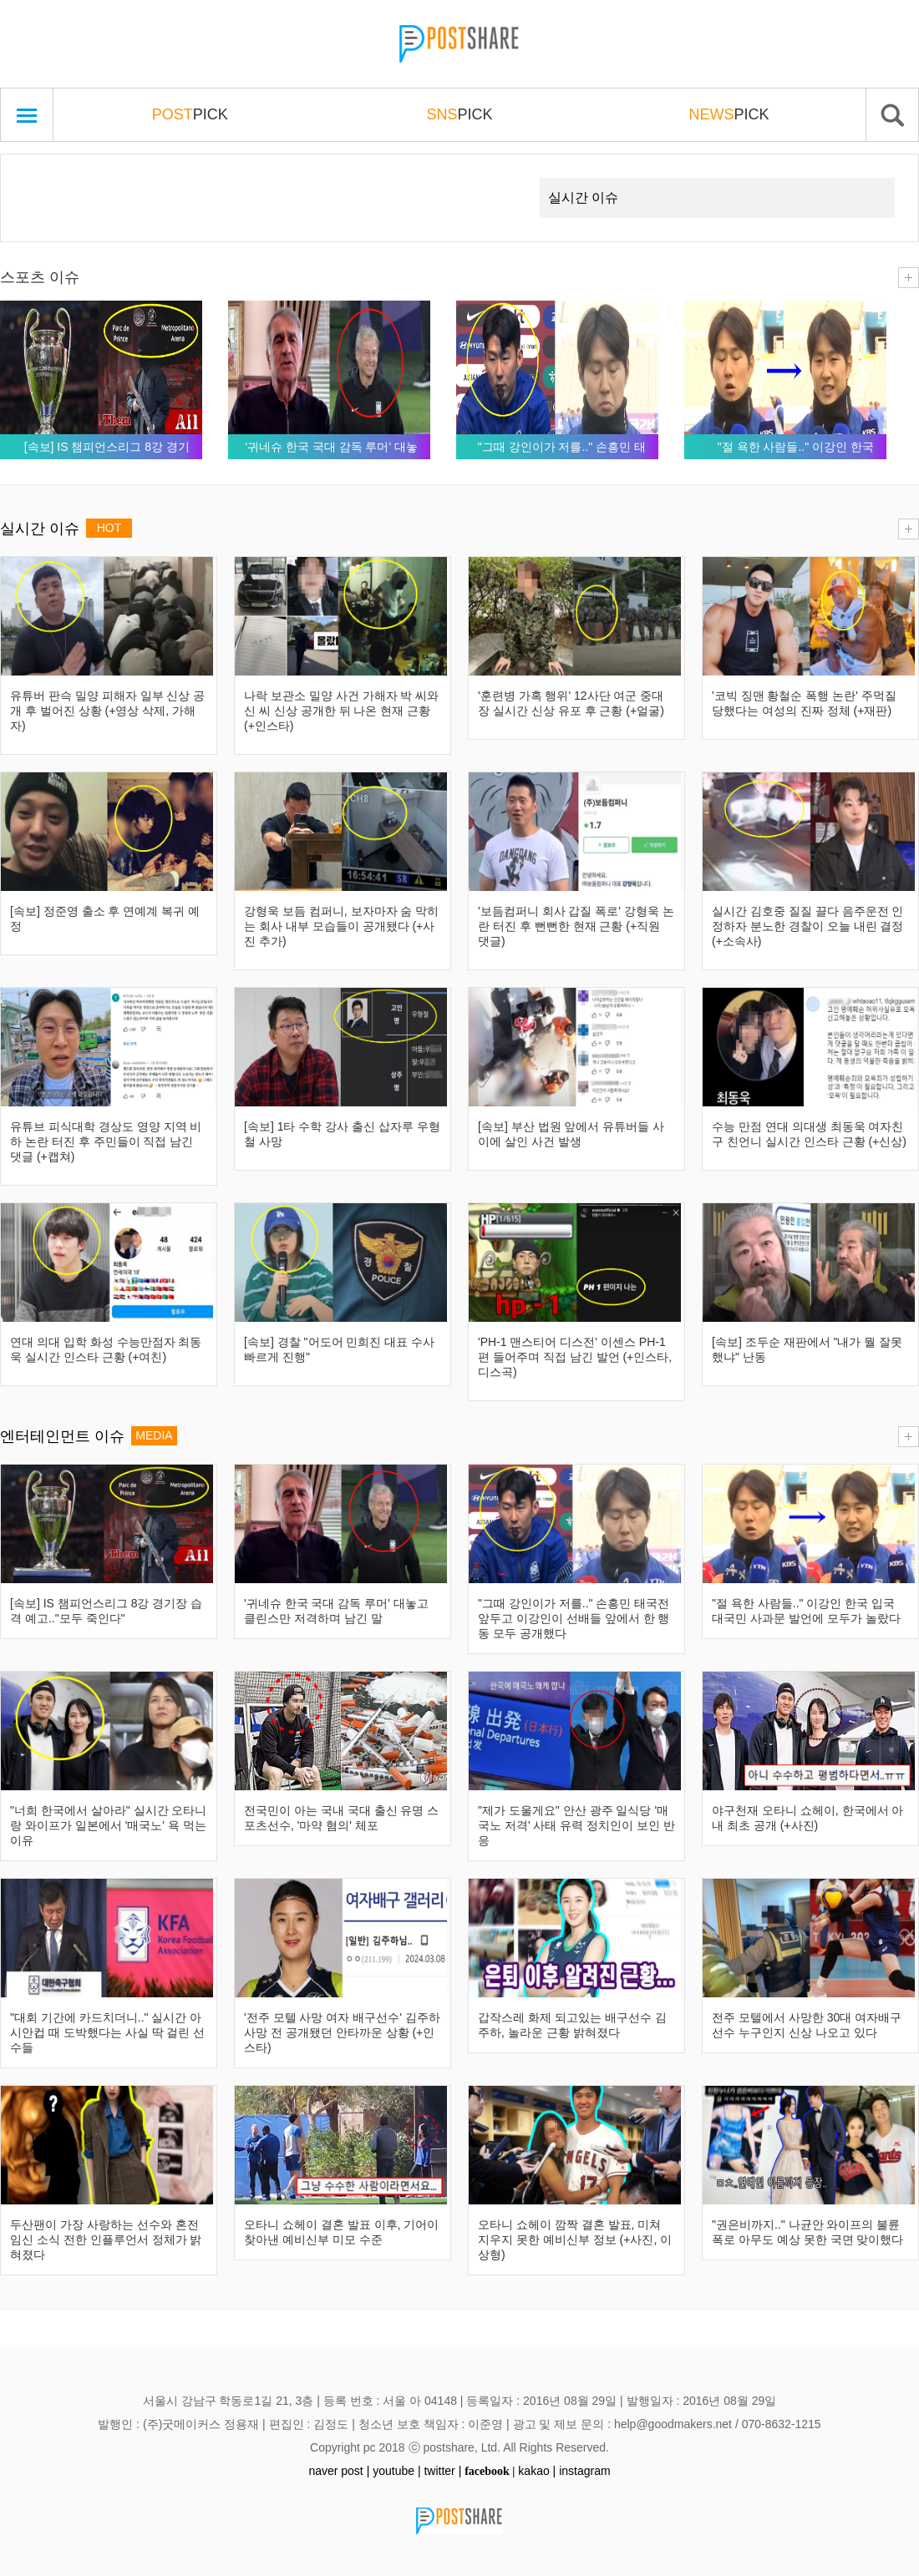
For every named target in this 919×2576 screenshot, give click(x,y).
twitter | (442, 2470)
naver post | (338, 2470)
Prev (39, 177)
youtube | (396, 2470)
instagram (584, 2470)
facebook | (490, 2471)
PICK (190, 114)
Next (497, 177)
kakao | (537, 2470)
